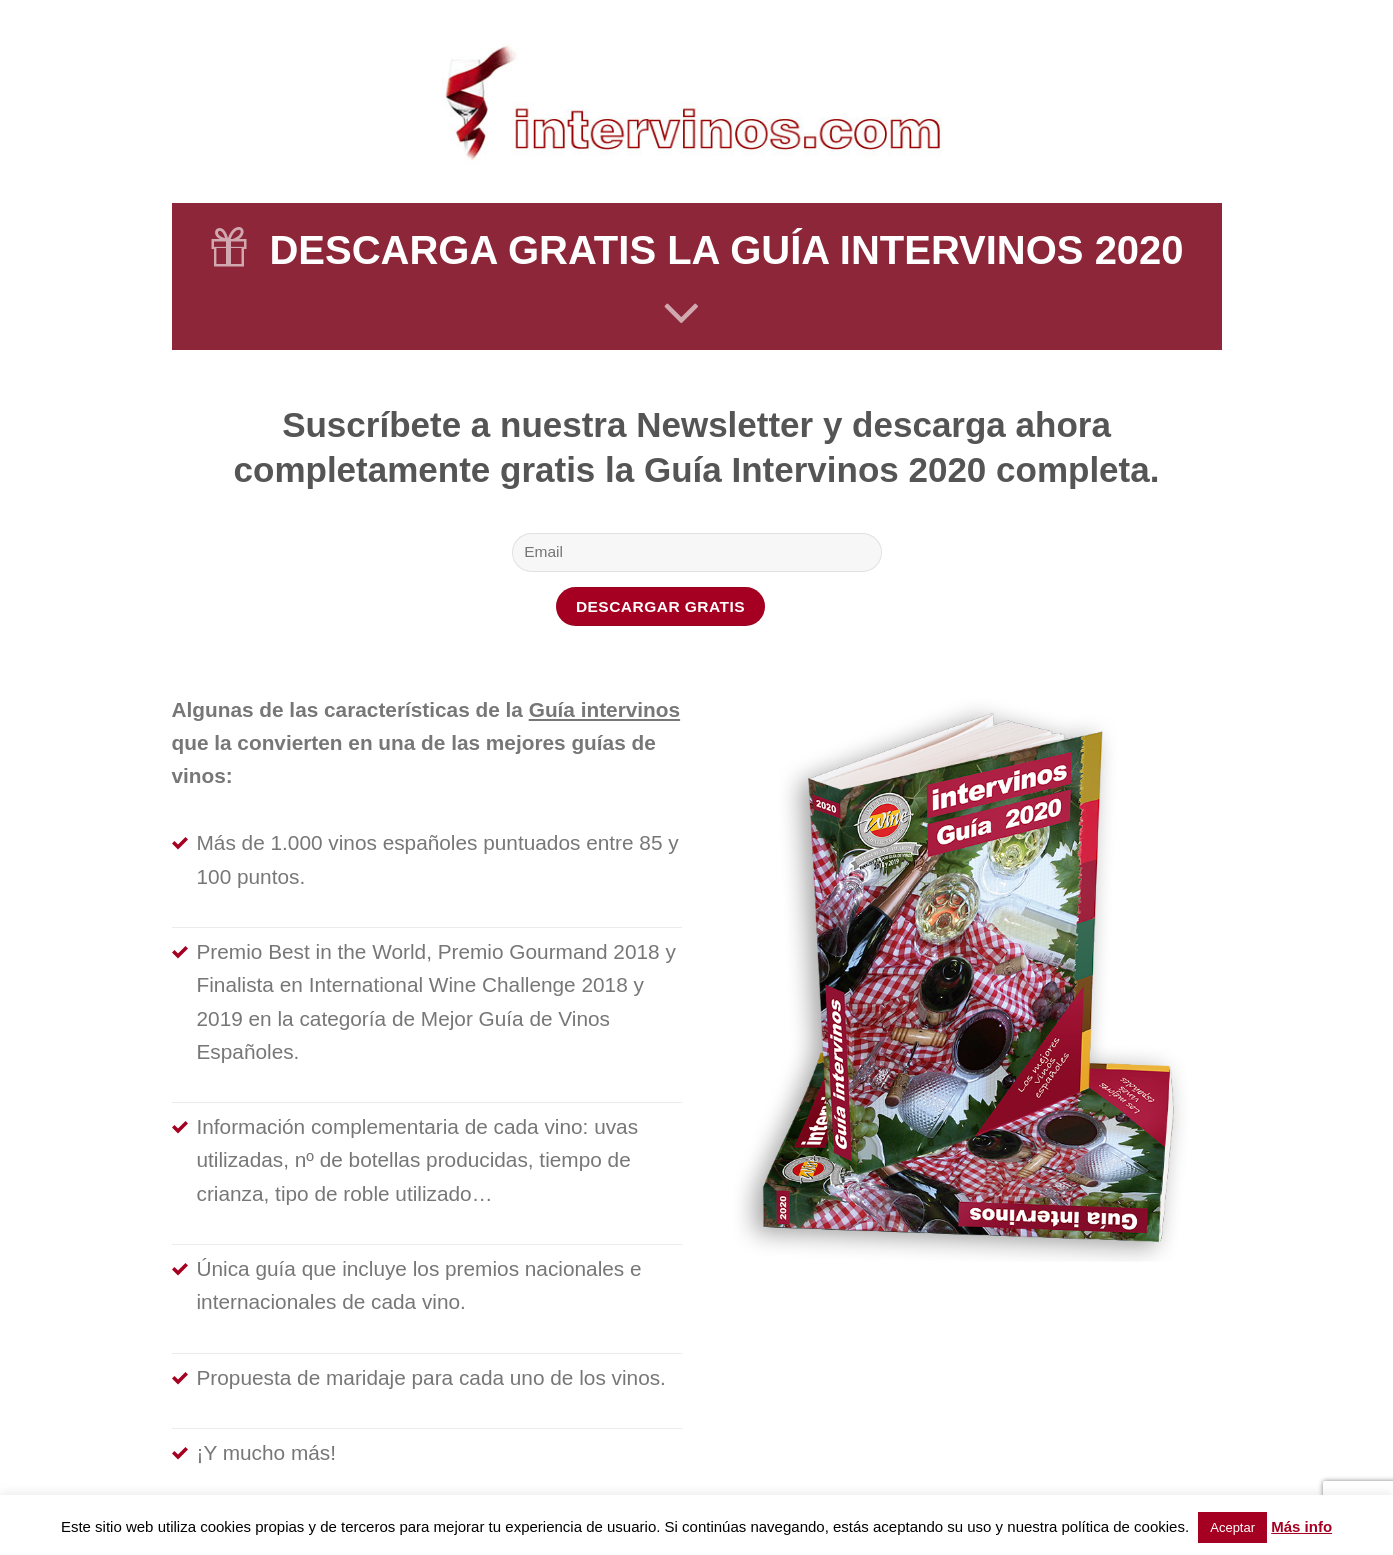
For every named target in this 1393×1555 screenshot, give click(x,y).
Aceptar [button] (1232, 1527)
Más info (1301, 1526)
